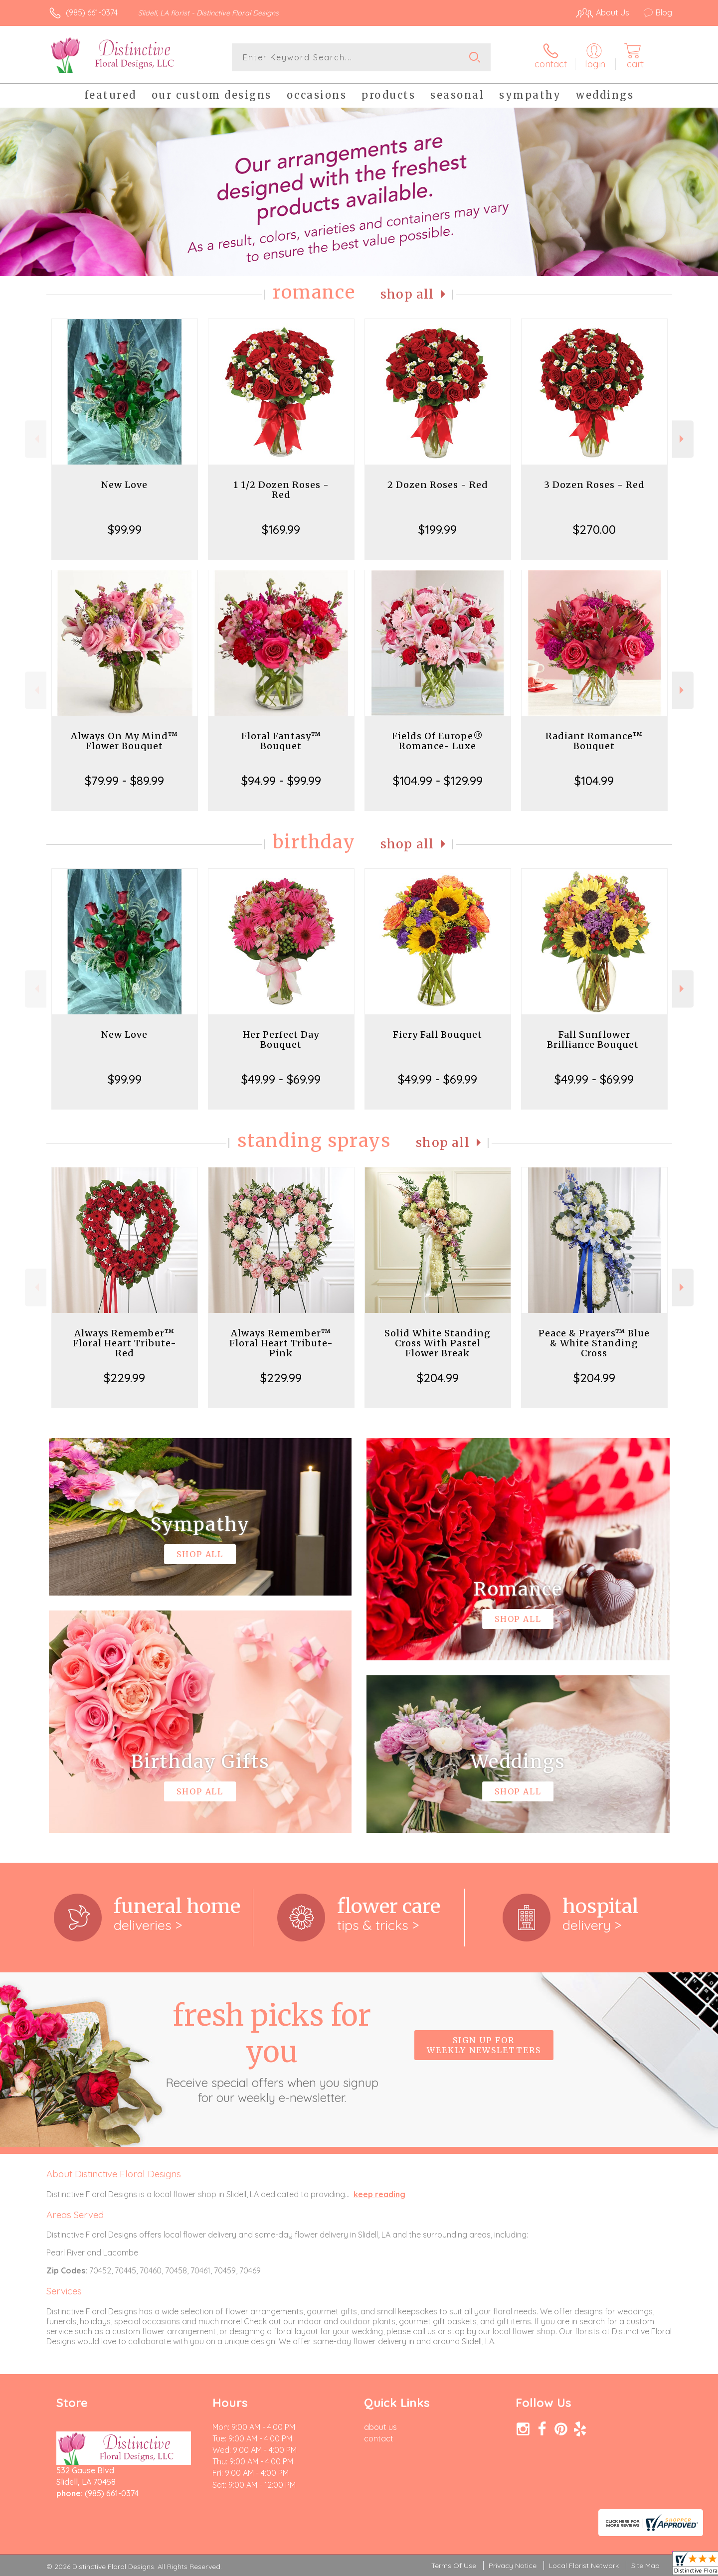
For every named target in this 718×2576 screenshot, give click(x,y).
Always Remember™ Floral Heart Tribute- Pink (281, 1343)
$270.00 (594, 529)
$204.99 (438, 1377)
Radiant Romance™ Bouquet (594, 741)
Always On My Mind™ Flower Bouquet (124, 741)
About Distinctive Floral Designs (113, 2174)
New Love (124, 484)
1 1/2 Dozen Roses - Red (281, 489)
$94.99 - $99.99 (281, 780)
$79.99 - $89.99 (124, 780)
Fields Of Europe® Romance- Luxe (437, 741)
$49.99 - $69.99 (281, 1079)
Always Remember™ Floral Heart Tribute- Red (125, 1343)
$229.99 (124, 1377)
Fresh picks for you (272, 2051)
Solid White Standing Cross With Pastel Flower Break (437, 1343)
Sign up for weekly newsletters (484, 2045)
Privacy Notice (513, 2565)
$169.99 (281, 529)
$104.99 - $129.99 (438, 780)
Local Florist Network (584, 2565)
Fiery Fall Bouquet (437, 1034)
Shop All (407, 294)
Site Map (645, 2565)
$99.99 (125, 529)
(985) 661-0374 (92, 12)
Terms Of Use (453, 2565)
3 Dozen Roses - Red (594, 484)
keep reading (379, 2194)
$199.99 (437, 529)
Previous (35, 439)
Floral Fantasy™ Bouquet (281, 741)
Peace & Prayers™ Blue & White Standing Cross (594, 1343)
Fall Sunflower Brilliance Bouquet (594, 1039)
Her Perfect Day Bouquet (281, 1039)
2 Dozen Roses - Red (437, 484)
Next (683, 439)
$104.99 (594, 780)
